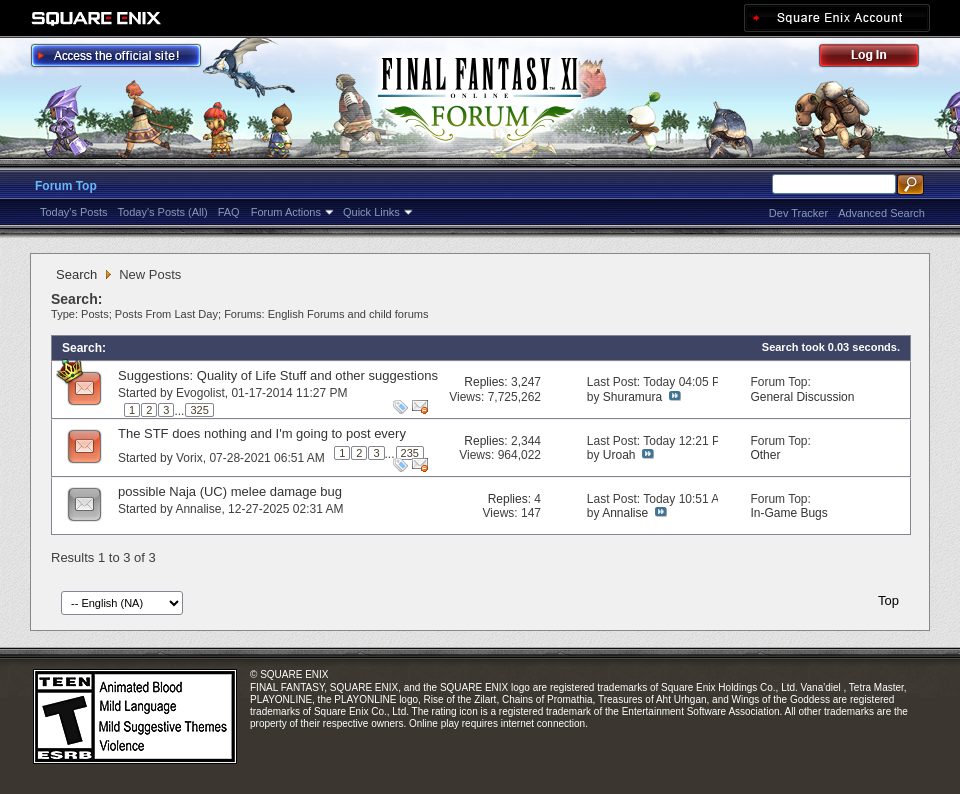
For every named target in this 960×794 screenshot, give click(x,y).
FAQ (229, 212)
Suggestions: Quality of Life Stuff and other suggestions (278, 375)
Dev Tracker (798, 213)
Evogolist (200, 393)
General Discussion (802, 397)
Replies (484, 382)
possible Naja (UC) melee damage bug (230, 491)
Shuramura (632, 397)
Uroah (619, 455)
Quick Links (371, 212)
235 (410, 453)
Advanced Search (881, 213)
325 (199, 410)
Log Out (879, 58)
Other (765, 455)
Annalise (198, 509)
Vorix (189, 458)
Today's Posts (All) (163, 212)
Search (76, 274)
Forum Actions (286, 212)
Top (888, 600)
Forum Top (66, 186)
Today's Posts (74, 212)
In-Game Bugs (788, 513)
